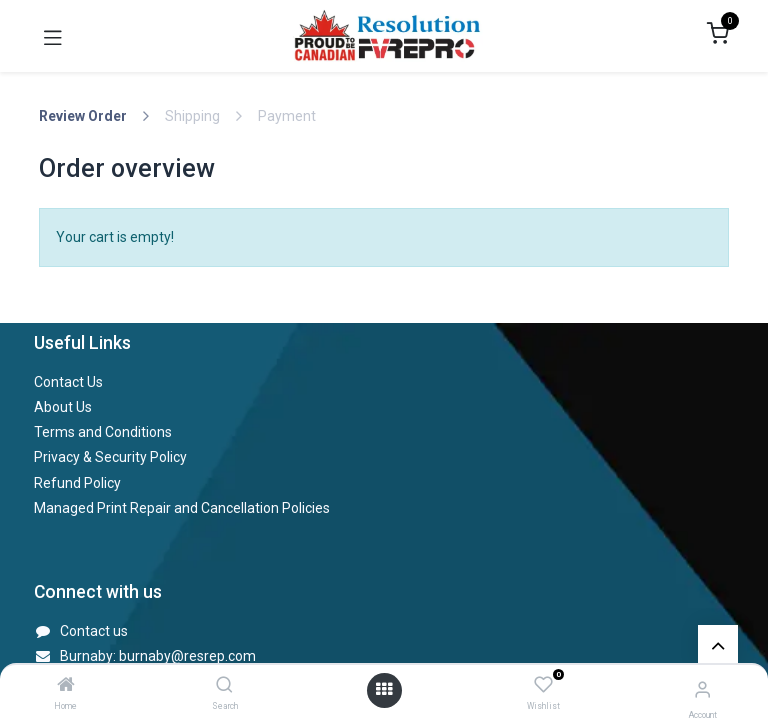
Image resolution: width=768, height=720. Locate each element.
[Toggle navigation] (53, 36)
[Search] (224, 686)
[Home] (66, 686)
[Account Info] (702, 689)
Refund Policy (77, 483)
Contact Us (68, 382)
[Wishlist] (543, 686)
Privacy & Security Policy (110, 457)
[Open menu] (384, 690)
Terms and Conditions (103, 432)
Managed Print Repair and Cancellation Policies (182, 508)
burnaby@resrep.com (187, 656)
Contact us (94, 631)
